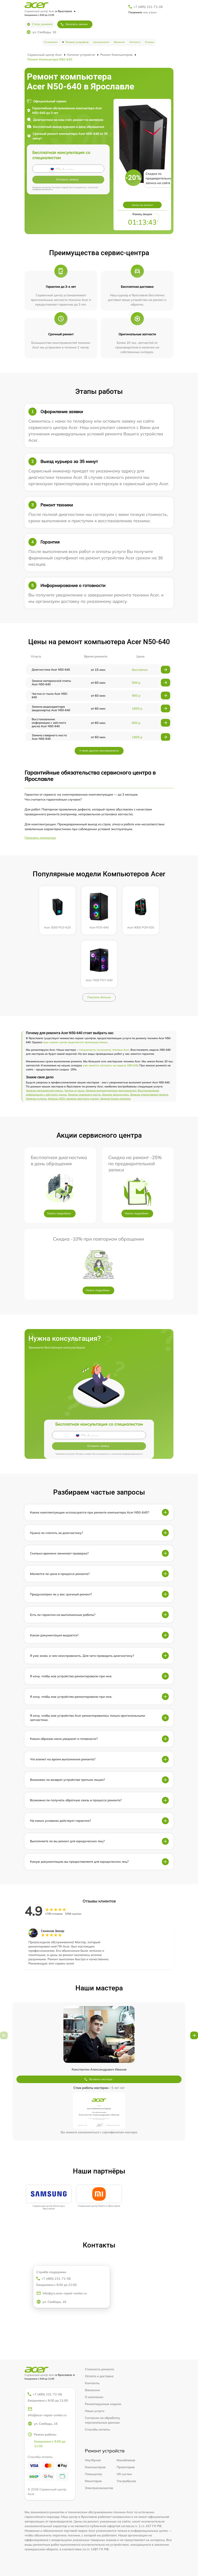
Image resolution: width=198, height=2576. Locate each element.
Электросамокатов (99, 2488)
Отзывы (149, 42)
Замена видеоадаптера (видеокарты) (111, 1090)
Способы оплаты (97, 2429)
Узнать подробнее (59, 1213)
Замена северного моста (84, 1094)
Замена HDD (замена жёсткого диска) (73, 1098)
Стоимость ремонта (99, 2369)
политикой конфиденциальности (127, 1454)
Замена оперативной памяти (149, 1094)
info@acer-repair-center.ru (47, 2412)
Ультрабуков (126, 2481)
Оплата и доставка (99, 2376)
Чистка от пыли (74, 1090)
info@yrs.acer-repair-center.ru (61, 2293)
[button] (194, 2035)
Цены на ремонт (142, 205)
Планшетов (93, 2474)
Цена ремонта (101, 42)
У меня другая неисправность (99, 750)
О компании (50, 42)
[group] (49, 2197)
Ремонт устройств (77, 42)
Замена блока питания (115, 1098)
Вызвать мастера (98, 2079)
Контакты (134, 42)
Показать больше (99, 997)
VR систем (124, 2474)
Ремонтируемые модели (103, 2404)
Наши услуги (94, 2411)
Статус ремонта (40, 24)
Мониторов (93, 2481)
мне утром (142, 12)
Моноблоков (126, 2460)
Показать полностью (40, 838)
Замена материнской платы (44, 1090)
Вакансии (119, 42)
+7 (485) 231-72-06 (148, 7)
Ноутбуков (93, 2460)
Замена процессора (115, 1094)
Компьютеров (95, 2467)
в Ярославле (65, 11)
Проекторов (126, 2467)
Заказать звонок (74, 24)
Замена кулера (36, 1098)
